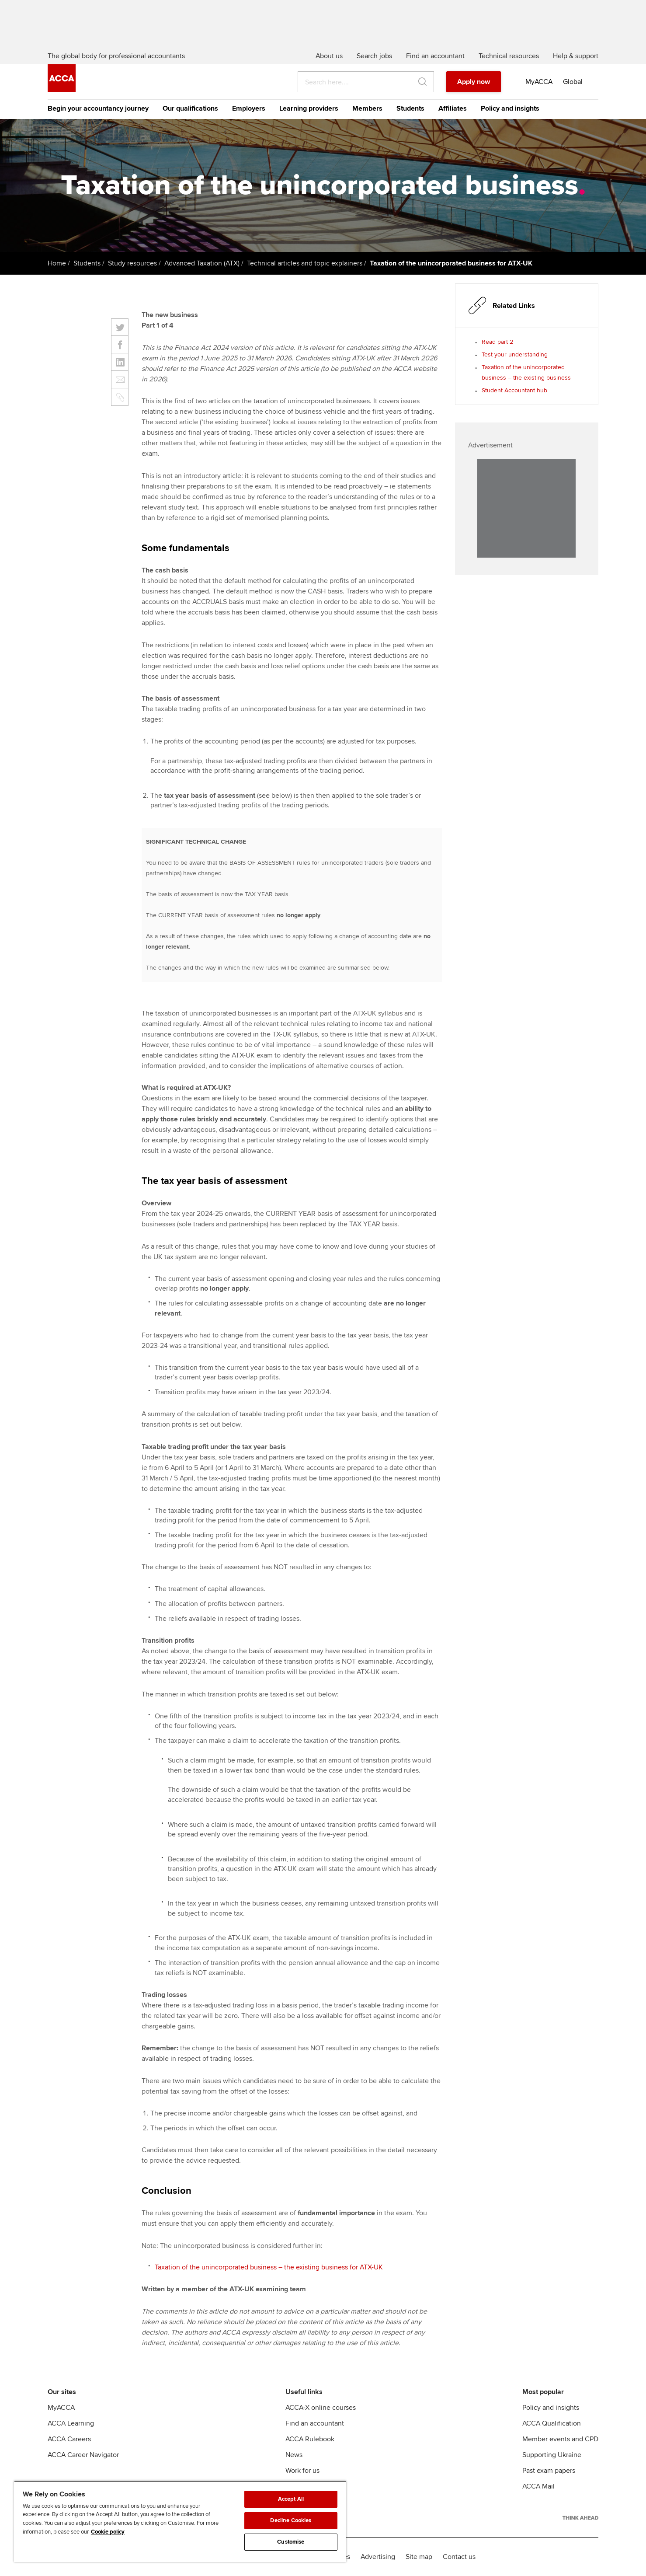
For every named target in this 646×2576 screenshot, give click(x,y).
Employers (248, 108)
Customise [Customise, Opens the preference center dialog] (290, 2541)
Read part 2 (497, 342)
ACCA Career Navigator (83, 2454)
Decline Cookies (290, 2520)
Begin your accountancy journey (98, 108)
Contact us (459, 2556)
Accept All (291, 2499)
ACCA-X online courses (320, 2407)
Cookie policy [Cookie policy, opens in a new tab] (108, 2531)
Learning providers (308, 108)
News (293, 2454)
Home (57, 263)
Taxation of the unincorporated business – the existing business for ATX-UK (269, 2267)
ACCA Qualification (551, 2423)
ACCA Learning (71, 2423)
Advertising (378, 2556)
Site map (419, 2556)
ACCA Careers (69, 2439)
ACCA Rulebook (309, 2439)
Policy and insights (510, 108)
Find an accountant (314, 2423)
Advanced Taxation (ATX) (202, 263)
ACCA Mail (538, 2486)
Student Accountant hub (514, 390)
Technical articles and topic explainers (304, 263)
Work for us (302, 2470)
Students (410, 108)
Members (367, 108)
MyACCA (61, 2407)
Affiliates (452, 108)
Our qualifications (190, 108)
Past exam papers (548, 2470)
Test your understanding (515, 354)
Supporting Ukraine (551, 2454)
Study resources (132, 263)
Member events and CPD (560, 2439)
